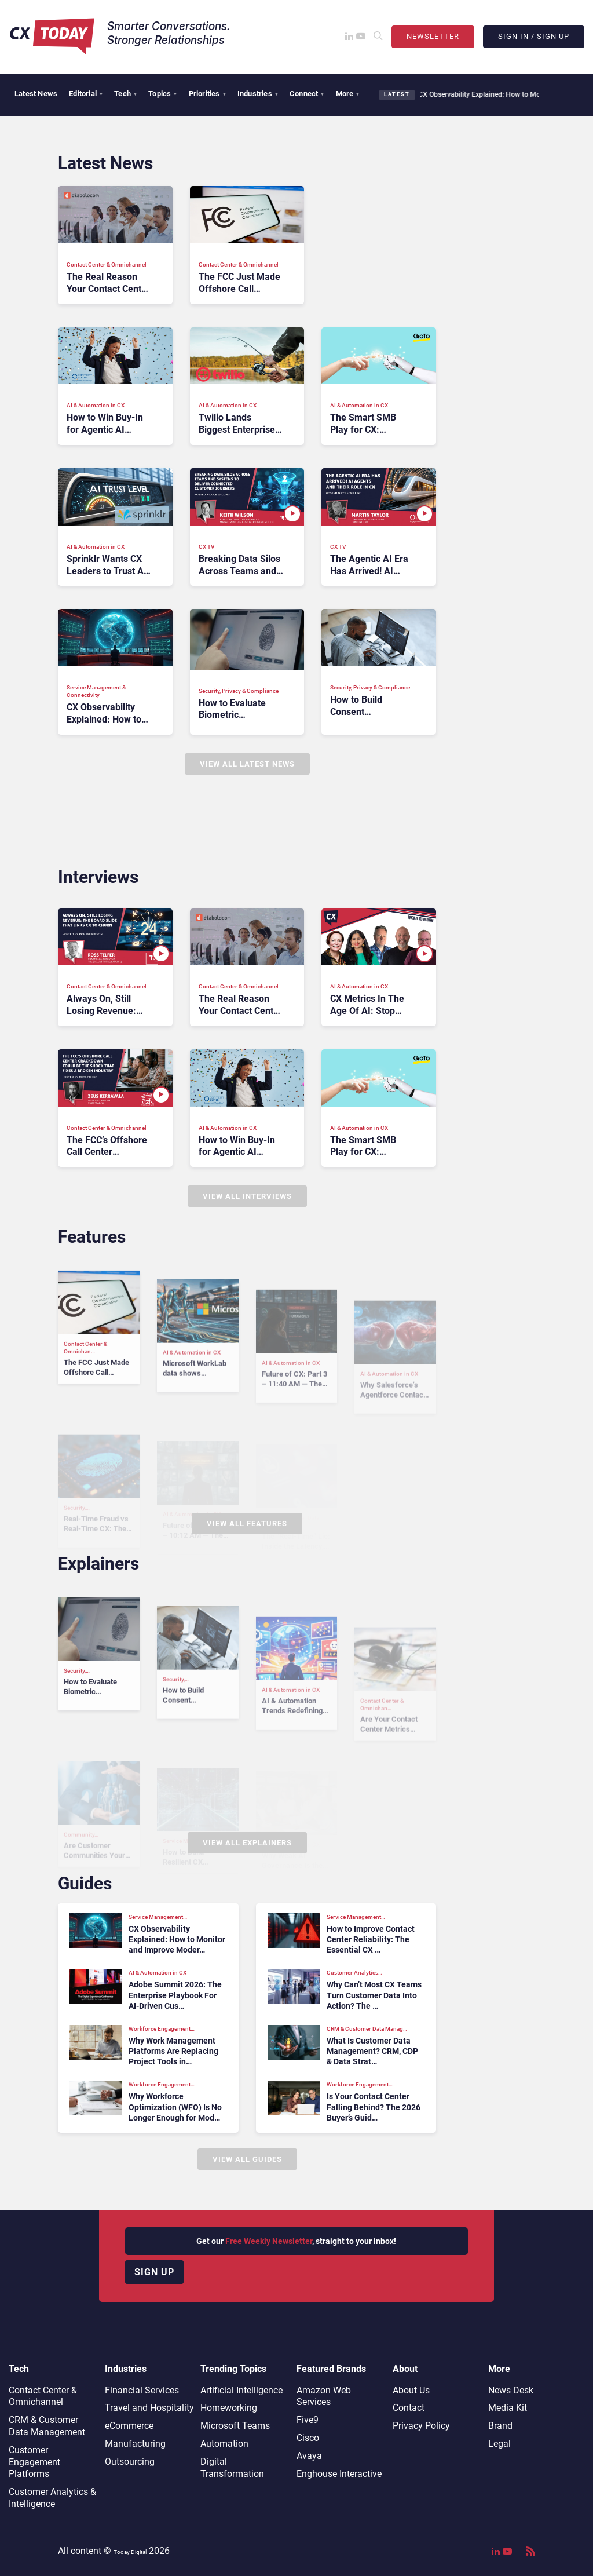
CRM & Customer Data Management (47, 2426)
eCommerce (129, 2425)
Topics (162, 93)
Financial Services (142, 2390)
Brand (500, 2425)
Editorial (86, 93)
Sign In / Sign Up (533, 36)
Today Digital (130, 2552)
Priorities (207, 93)
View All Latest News (247, 764)
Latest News (35, 93)
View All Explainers (247, 1842)
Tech (125, 93)
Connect (307, 93)
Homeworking (228, 2407)
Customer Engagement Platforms (34, 2462)
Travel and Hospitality (149, 2407)
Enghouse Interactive (339, 2473)
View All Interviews (247, 1196)
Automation (224, 2443)
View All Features (247, 1523)
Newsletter (433, 36)
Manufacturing (135, 2443)
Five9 (307, 2419)
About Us (411, 2390)
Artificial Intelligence (241, 2390)
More (348, 93)
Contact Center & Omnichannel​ (43, 2396)
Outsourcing (130, 2461)
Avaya (309, 2455)
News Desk (510, 2390)
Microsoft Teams (235, 2425)
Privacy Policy (421, 2425)
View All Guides (247, 2159)
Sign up (154, 2272)
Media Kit (507, 2407)
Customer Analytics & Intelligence (52, 2497)
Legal (499, 2443)
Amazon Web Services (323, 2396)
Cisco (307, 2437)
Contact (408, 2407)
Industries (257, 93)
